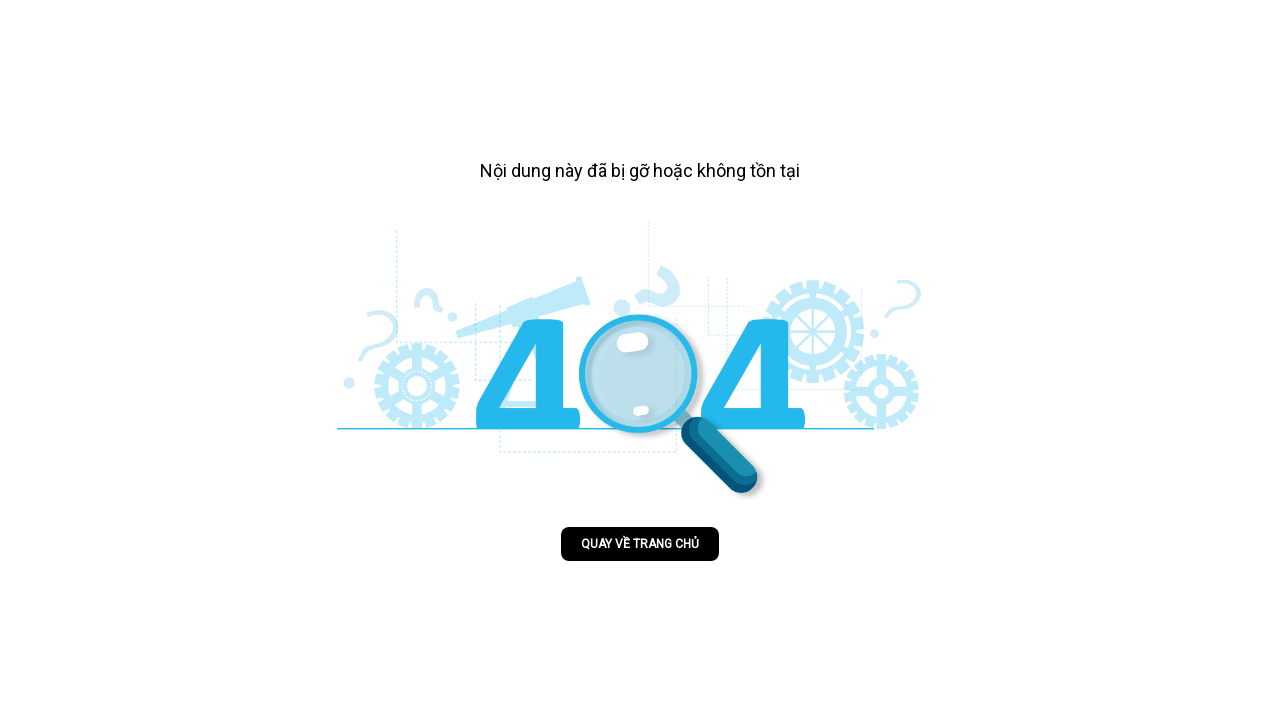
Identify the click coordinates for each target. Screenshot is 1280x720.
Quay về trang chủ (640, 544)
